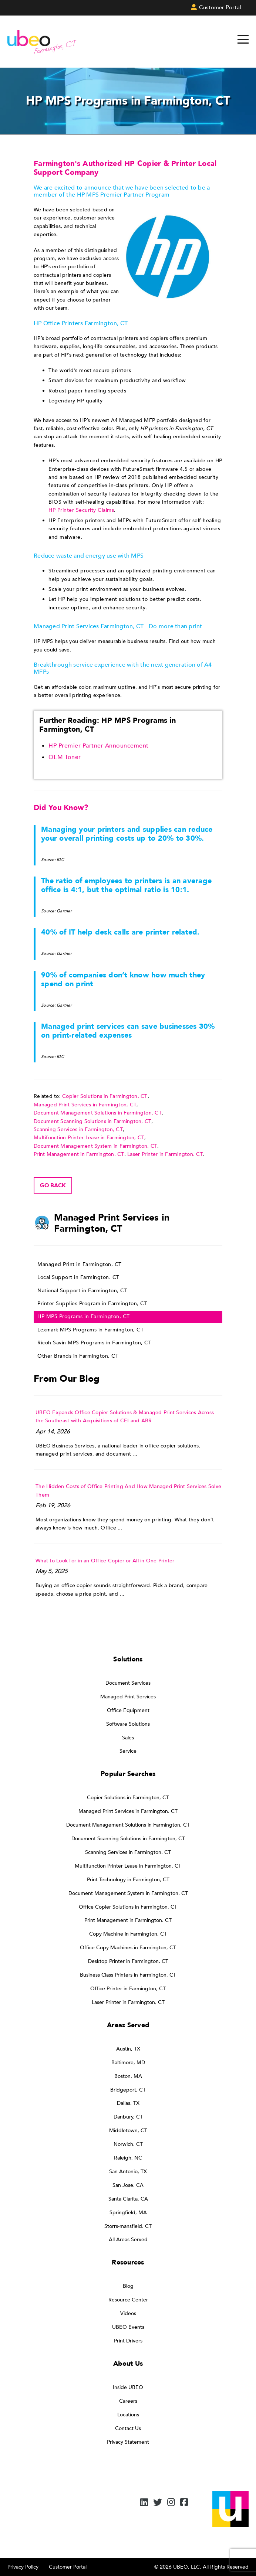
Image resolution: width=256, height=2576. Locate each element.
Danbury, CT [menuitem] (128, 2116)
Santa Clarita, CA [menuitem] (128, 2198)
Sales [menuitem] (128, 1737)
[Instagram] (171, 2503)
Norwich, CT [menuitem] (128, 2144)
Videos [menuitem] (128, 2313)
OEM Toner (64, 757)
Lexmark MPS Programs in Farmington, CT (90, 1329)
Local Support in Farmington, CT (78, 1277)
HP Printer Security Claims (81, 510)
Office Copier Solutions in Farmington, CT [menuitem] (128, 1906)
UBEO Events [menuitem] (128, 2327)
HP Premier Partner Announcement (98, 746)
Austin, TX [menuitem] (128, 2048)
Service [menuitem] (128, 1751)
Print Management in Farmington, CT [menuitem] (128, 1920)
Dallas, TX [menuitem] (128, 2103)
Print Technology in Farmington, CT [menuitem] (128, 1879)
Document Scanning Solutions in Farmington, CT (92, 1121)
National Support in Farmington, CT (82, 1290)
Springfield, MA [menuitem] (128, 2212)
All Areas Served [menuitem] (128, 2239)
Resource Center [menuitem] (128, 2299)
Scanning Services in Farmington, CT (78, 1129)
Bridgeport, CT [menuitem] (128, 2089)
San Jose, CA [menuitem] (128, 2185)
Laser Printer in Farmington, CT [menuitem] (128, 2002)
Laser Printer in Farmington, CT (165, 1154)
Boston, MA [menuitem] (128, 2076)
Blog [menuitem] (128, 2286)
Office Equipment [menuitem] (128, 1710)
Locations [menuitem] (128, 2414)
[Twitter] (157, 2503)
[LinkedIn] (144, 2503)
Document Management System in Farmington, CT (95, 1146)
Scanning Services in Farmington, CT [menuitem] (128, 1852)
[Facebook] (184, 2503)
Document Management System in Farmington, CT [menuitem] (128, 1893)
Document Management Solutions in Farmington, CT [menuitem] (128, 1824)
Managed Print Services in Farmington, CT (85, 1104)
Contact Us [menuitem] (128, 2428)
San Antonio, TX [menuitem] (128, 2171)
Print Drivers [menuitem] (128, 2340)
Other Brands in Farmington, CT (77, 1356)
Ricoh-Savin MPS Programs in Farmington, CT (94, 1342)
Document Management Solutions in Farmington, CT (98, 1112)
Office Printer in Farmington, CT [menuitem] (128, 1988)
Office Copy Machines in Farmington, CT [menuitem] (128, 1947)
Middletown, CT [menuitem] (128, 2130)
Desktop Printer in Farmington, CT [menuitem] (128, 1961)
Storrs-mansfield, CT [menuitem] (128, 2226)
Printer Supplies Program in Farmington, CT (92, 1303)
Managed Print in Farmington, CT (79, 1264)
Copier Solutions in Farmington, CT (105, 1096)
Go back (53, 1185)
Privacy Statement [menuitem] (128, 2442)
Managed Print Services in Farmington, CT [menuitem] (128, 1811)
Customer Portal (68, 2566)
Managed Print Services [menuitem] (128, 1696)
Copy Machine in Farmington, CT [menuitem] (128, 1933)
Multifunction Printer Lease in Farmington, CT (89, 1137)
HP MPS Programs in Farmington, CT (83, 1316)
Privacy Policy (22, 2566)
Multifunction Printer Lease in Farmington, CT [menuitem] (128, 1865)
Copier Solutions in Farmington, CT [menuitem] (128, 1797)
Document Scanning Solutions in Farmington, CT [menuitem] (128, 1838)
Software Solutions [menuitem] (128, 1724)
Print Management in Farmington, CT (79, 1154)
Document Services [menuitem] (128, 1683)
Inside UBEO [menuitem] (128, 2387)
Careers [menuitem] (128, 2401)
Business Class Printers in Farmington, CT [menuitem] (128, 1974)
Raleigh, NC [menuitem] (128, 2157)
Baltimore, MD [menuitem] (128, 2062)
